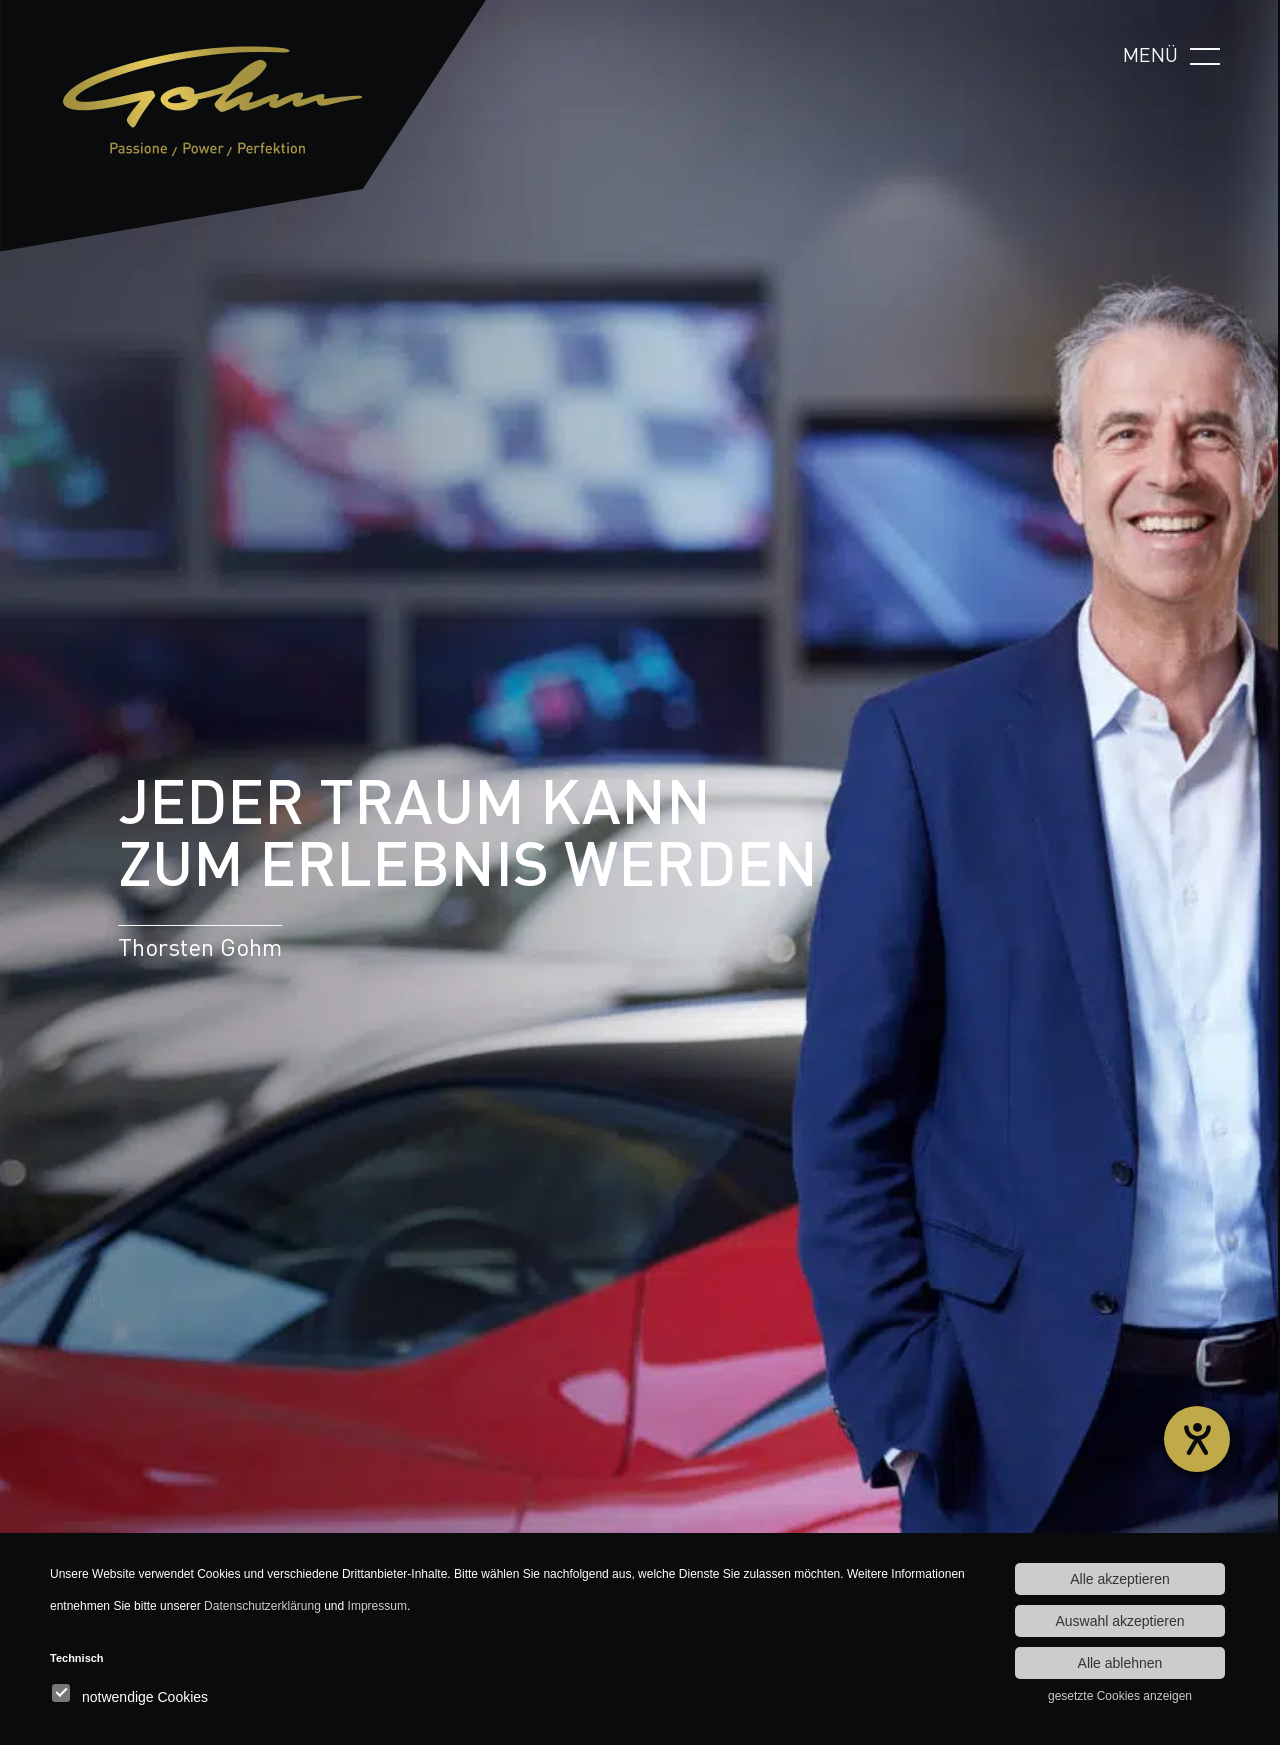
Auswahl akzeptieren (1119, 1621)
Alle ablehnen (1120, 1663)
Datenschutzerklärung (262, 1606)
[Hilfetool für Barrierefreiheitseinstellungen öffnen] (1197, 1439)
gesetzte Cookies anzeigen (1120, 1696)
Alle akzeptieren (1120, 1579)
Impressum (377, 1606)
